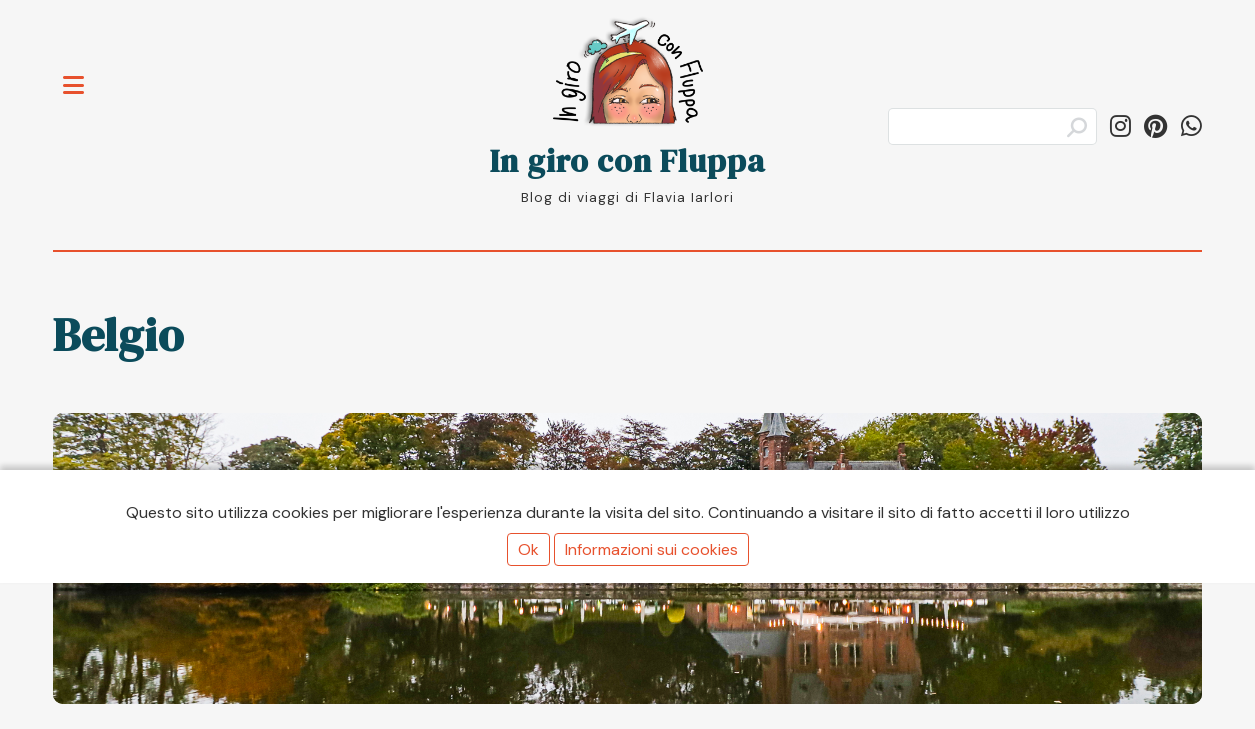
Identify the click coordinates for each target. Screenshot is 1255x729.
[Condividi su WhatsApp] (1191, 126)
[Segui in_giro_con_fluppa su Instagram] (1120, 126)
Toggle (84, 73)
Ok (528, 549)
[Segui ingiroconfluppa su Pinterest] (1155, 126)
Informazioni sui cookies (651, 549)
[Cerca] (992, 126)
